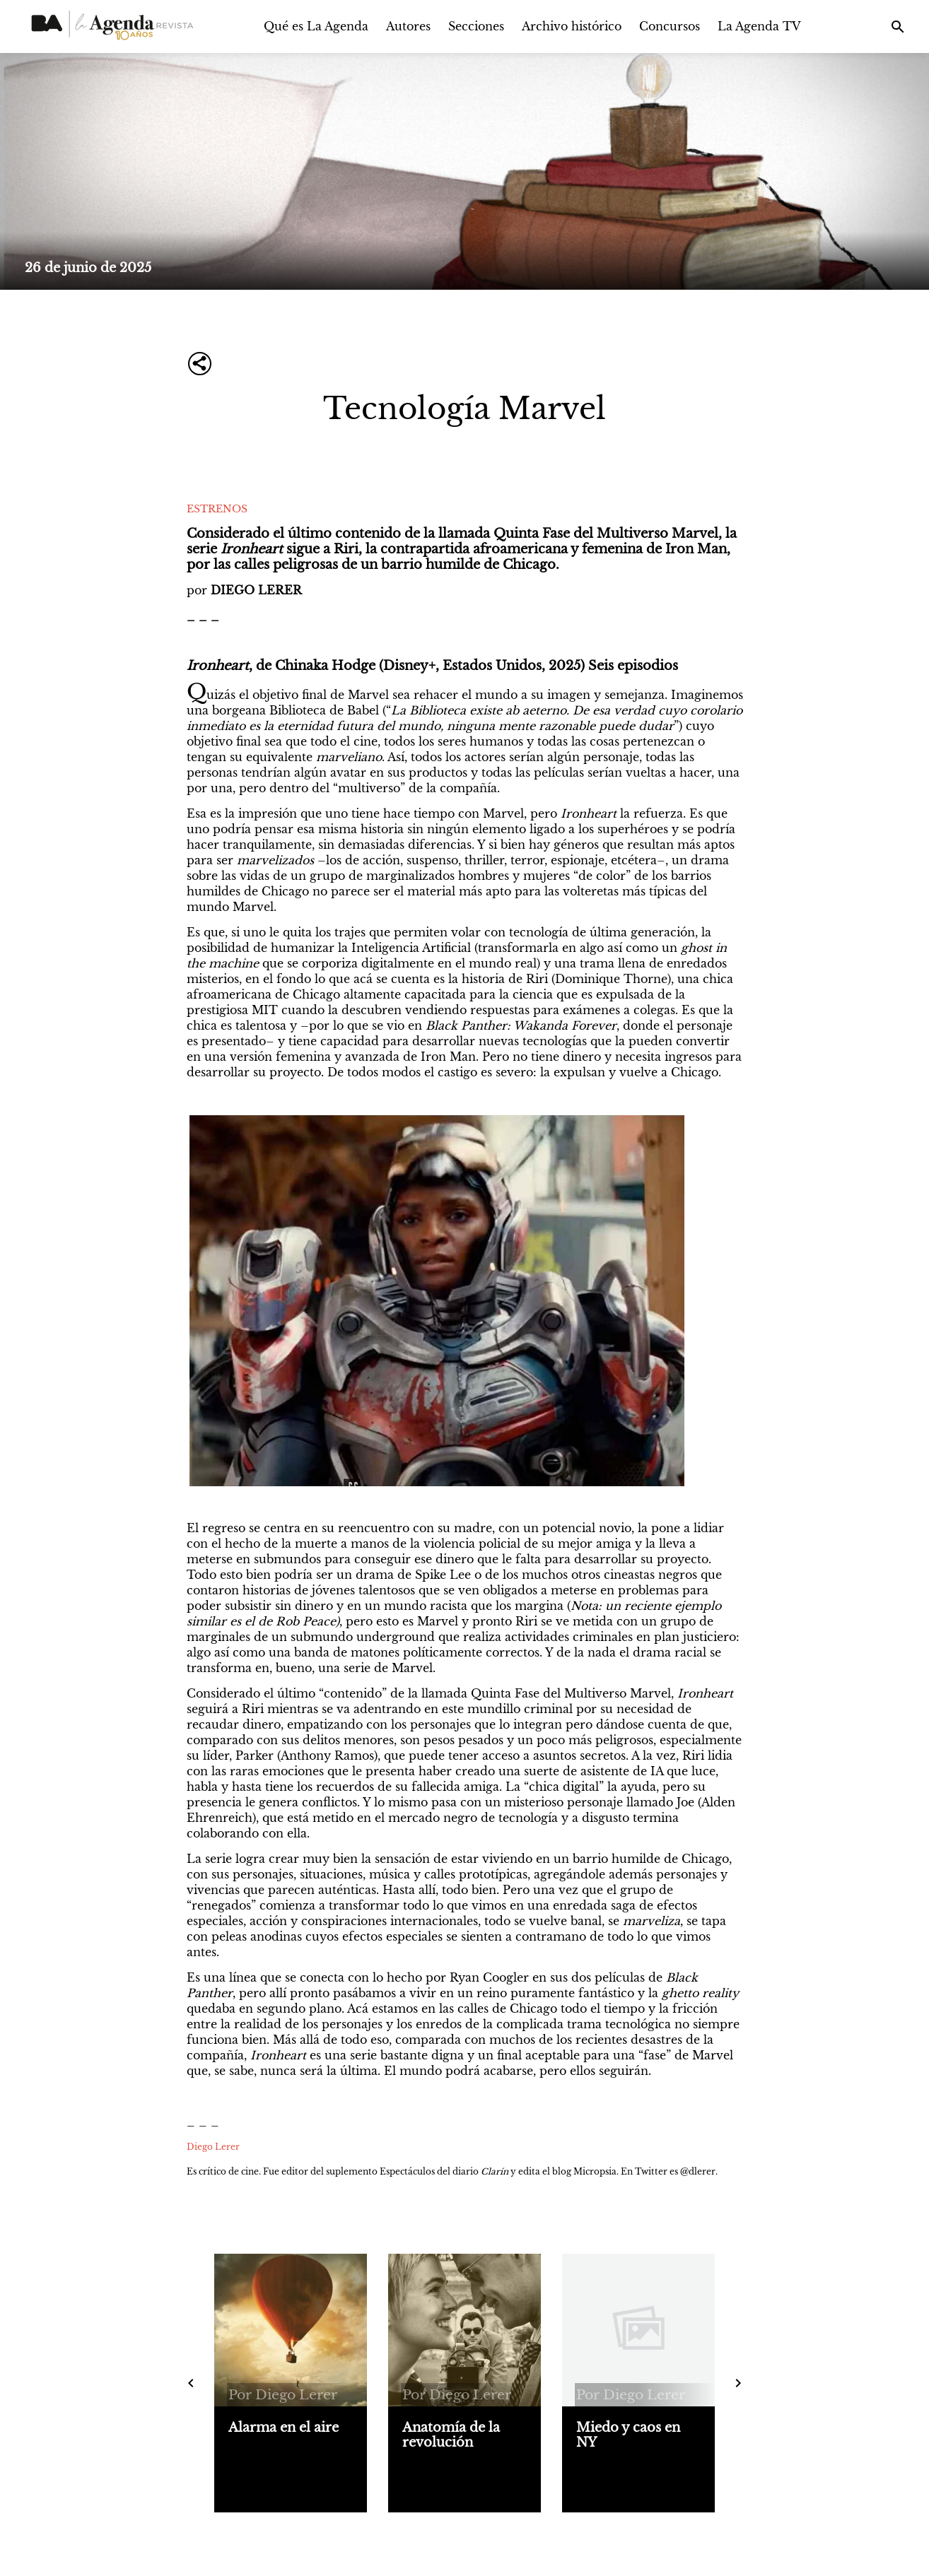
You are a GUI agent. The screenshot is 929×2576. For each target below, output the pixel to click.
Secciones (476, 26)
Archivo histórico (571, 26)
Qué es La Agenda (316, 26)
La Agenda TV (759, 26)
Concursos (669, 26)
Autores (408, 26)
